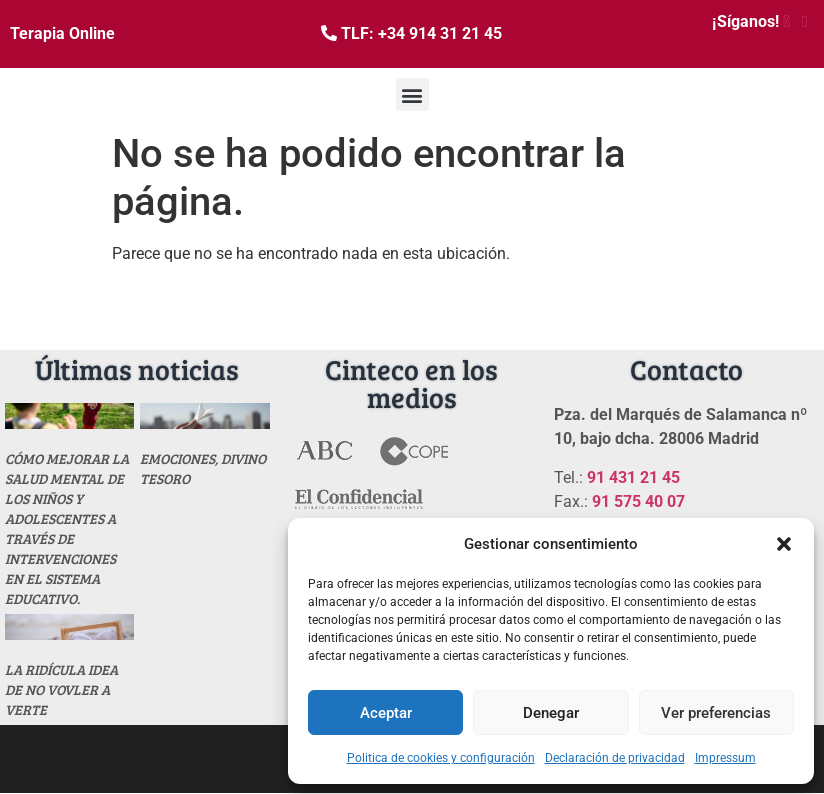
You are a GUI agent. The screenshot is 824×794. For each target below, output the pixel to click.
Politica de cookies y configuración (441, 758)
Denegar (551, 713)
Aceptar (386, 713)
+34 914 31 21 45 (440, 33)
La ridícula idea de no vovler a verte (61, 689)
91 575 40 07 (638, 501)
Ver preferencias (716, 713)
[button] (784, 544)
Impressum (725, 758)
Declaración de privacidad (615, 758)
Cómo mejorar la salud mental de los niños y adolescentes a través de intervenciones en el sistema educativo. (67, 528)
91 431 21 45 (633, 477)
